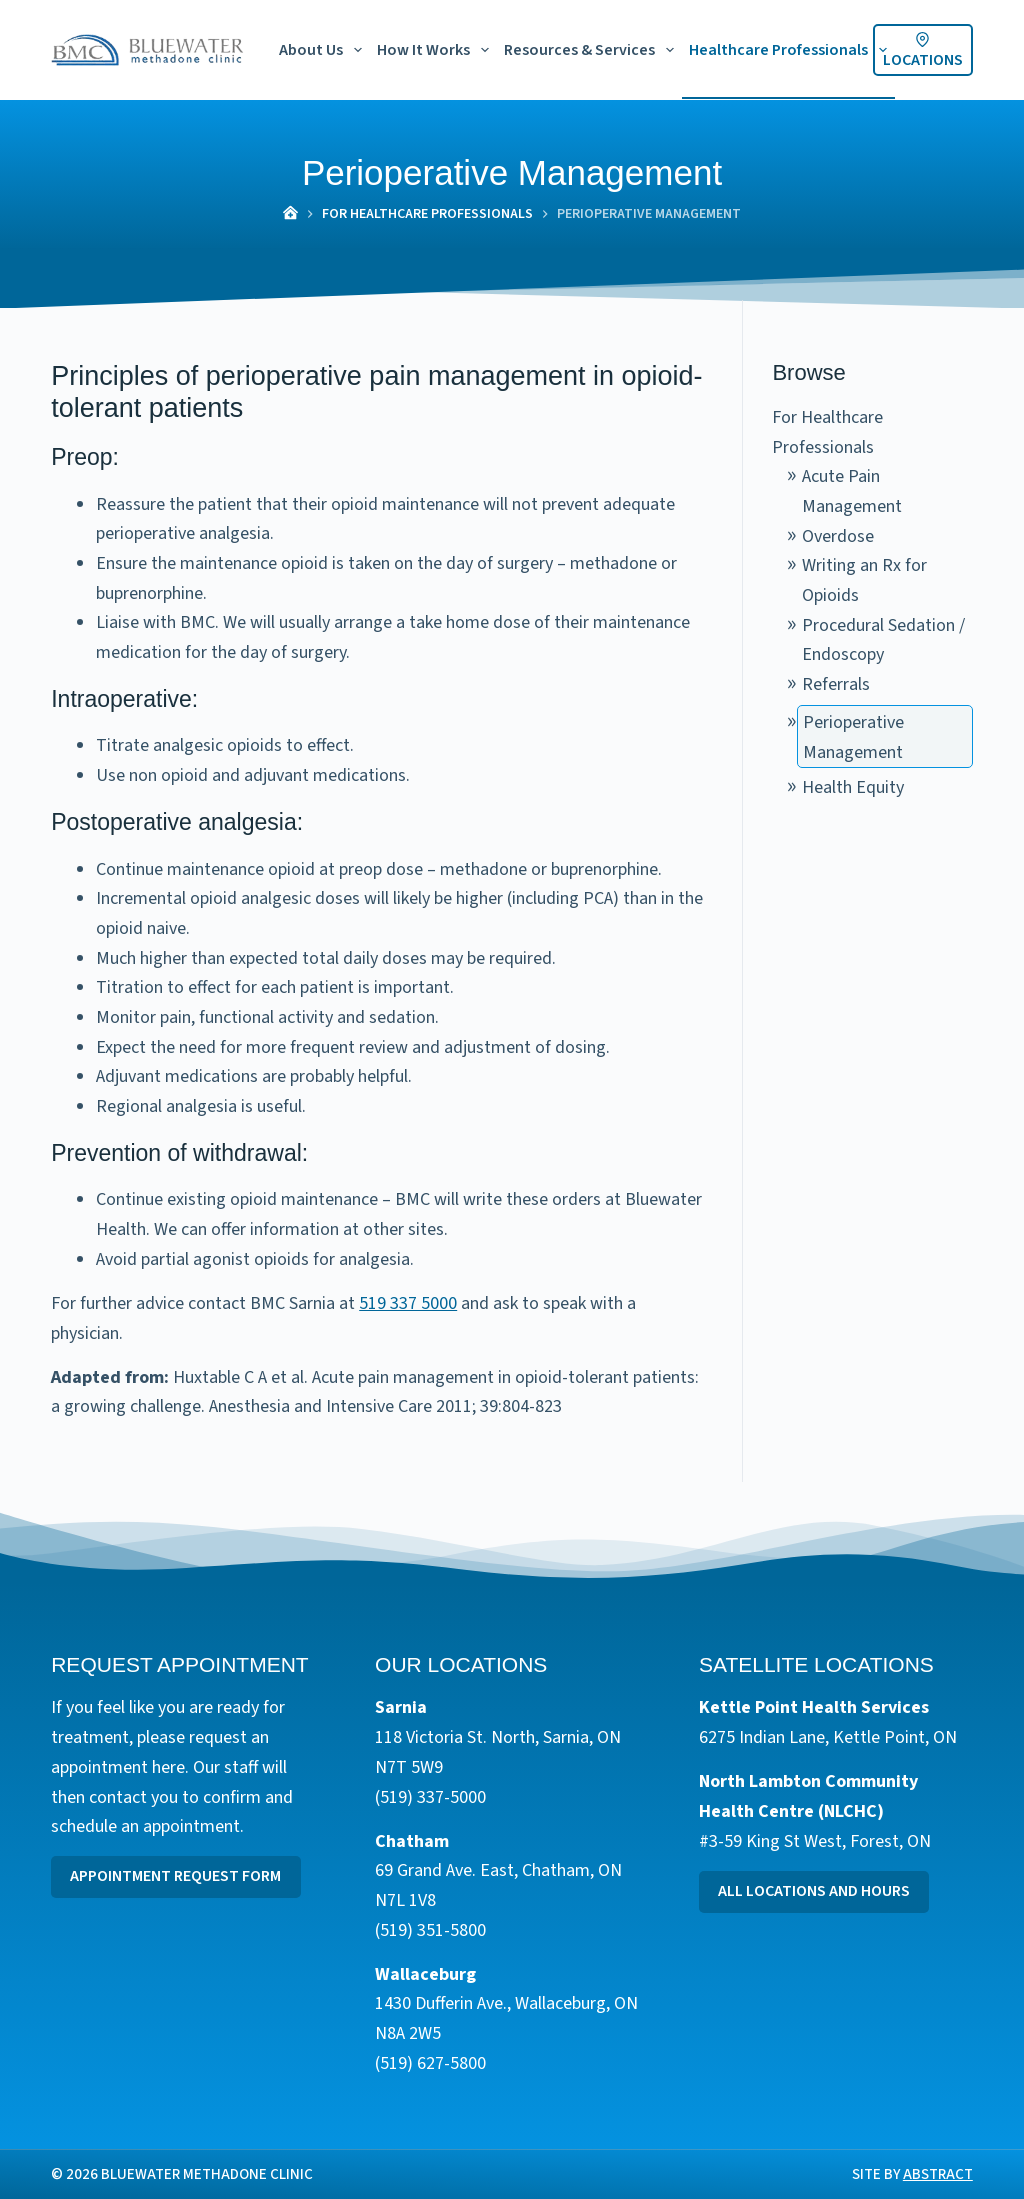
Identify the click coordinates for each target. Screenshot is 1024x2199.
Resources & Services (593, 50)
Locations (923, 51)
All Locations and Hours (814, 1892)
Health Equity (853, 787)
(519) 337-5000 (430, 1797)
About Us (324, 50)
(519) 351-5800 (430, 1930)
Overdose (838, 536)
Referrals (836, 684)
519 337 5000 (408, 1303)
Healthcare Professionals (792, 50)
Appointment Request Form (175, 1877)
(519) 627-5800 (430, 2063)
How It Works (437, 50)
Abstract (938, 2174)
